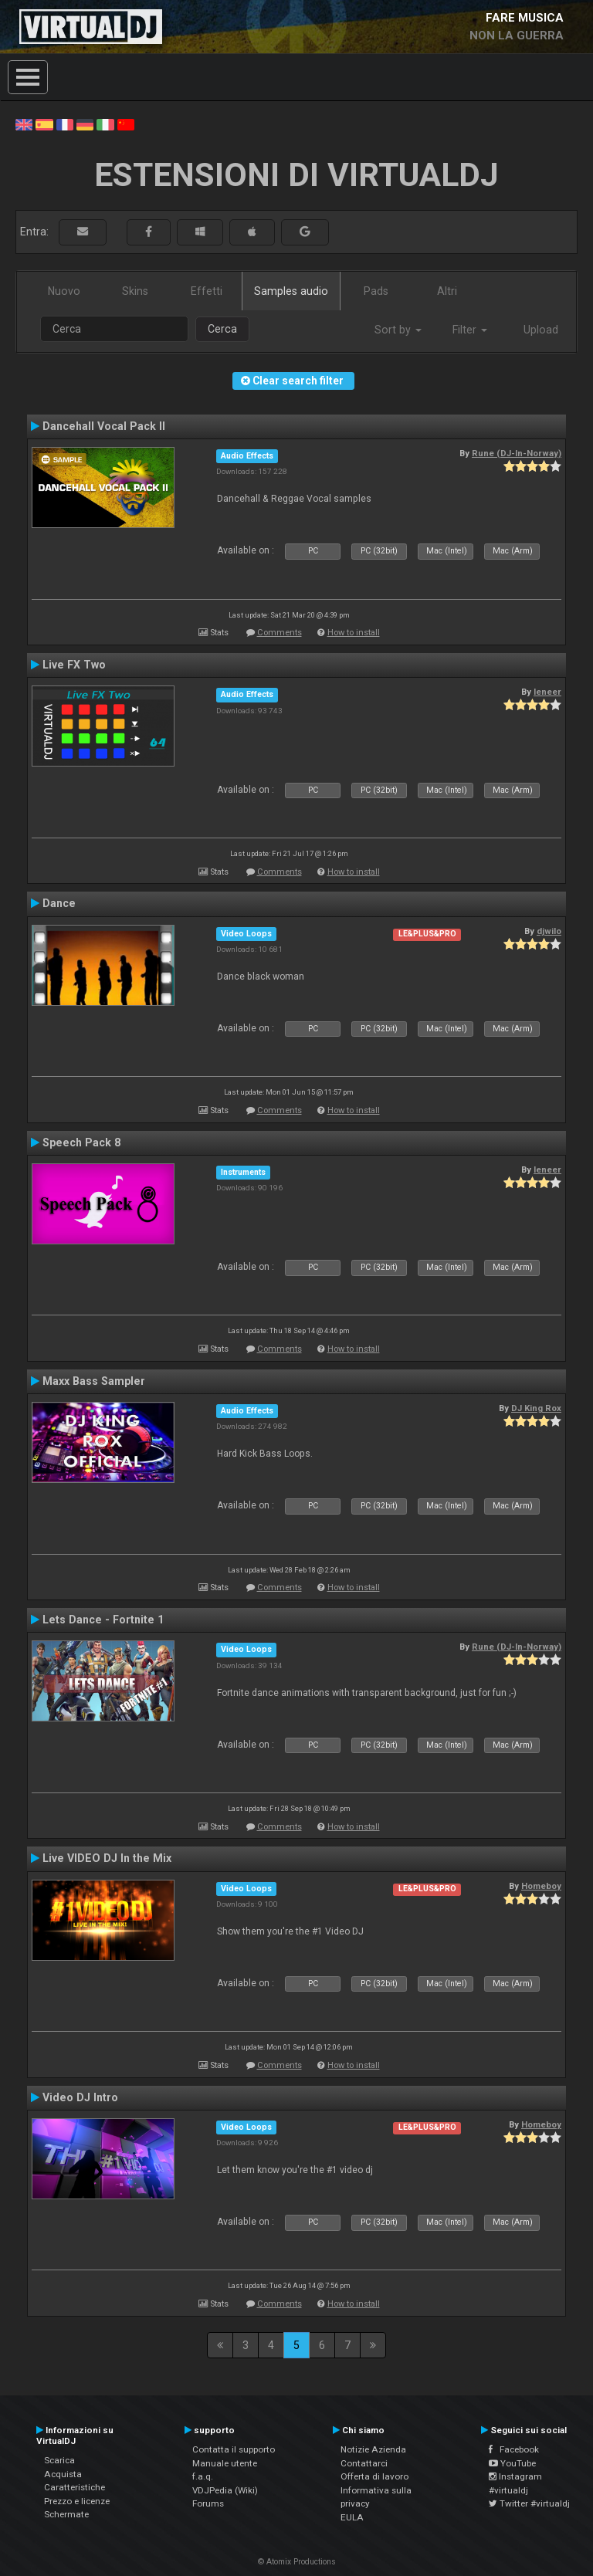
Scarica (59, 2460)
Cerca (222, 329)
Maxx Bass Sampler (93, 1381)
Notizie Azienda (373, 2449)
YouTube (512, 2463)
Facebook (514, 2449)
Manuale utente (224, 2463)
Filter (469, 329)
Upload (541, 329)
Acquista (63, 2474)
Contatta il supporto (233, 2449)
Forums (208, 2503)
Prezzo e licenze (77, 2501)
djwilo (549, 931)
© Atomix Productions (297, 2562)
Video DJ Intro (80, 2097)
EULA (352, 2517)
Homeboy (541, 1885)
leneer (547, 691)
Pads (376, 291)
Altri (447, 291)
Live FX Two (74, 664)
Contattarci (364, 2463)
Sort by (398, 329)
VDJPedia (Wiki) (225, 2490)
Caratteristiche (74, 2487)
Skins (135, 291)
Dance (59, 903)
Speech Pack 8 (81, 1142)
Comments (279, 633)
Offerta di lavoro (374, 2476)
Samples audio (291, 291)
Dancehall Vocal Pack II (103, 426)
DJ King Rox (536, 1408)
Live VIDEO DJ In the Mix (106, 1858)
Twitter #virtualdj (529, 2503)
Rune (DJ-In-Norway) (516, 453)
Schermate (66, 2514)
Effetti (206, 291)
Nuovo (64, 291)
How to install (353, 633)
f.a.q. (202, 2476)
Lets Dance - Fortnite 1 (103, 1619)
